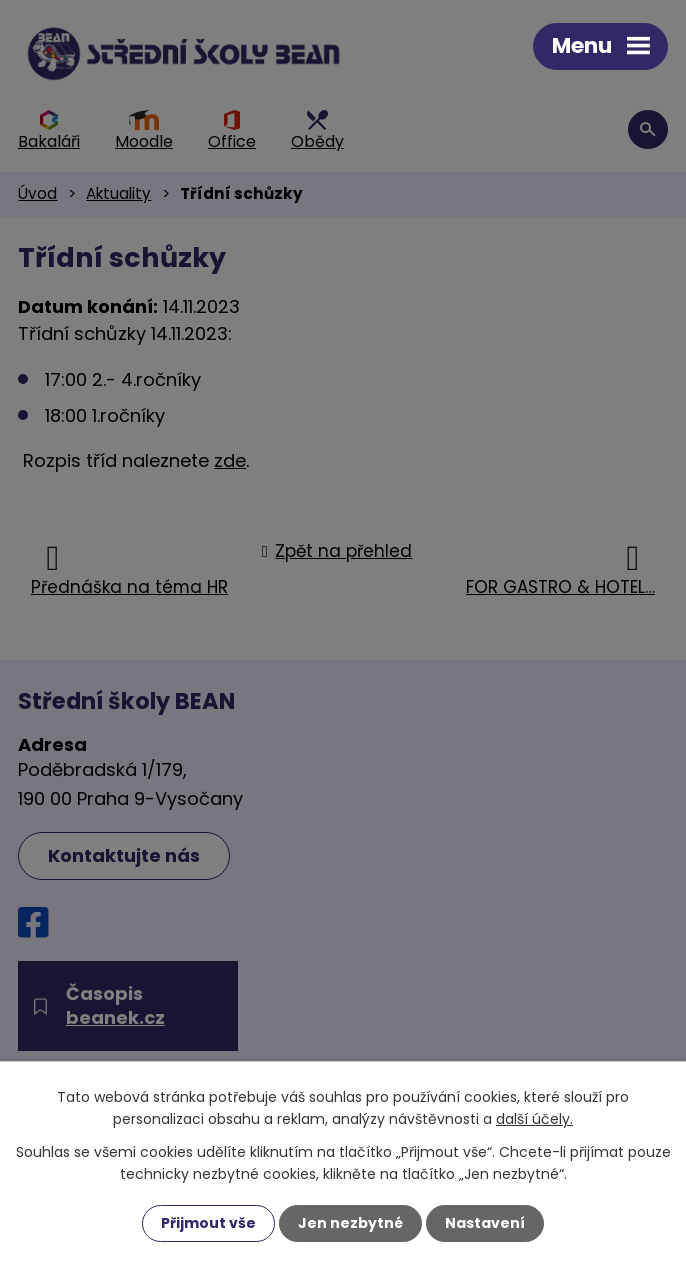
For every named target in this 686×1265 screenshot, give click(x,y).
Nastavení (485, 1223)
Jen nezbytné (350, 1223)
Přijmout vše (208, 1223)
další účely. (534, 1119)
